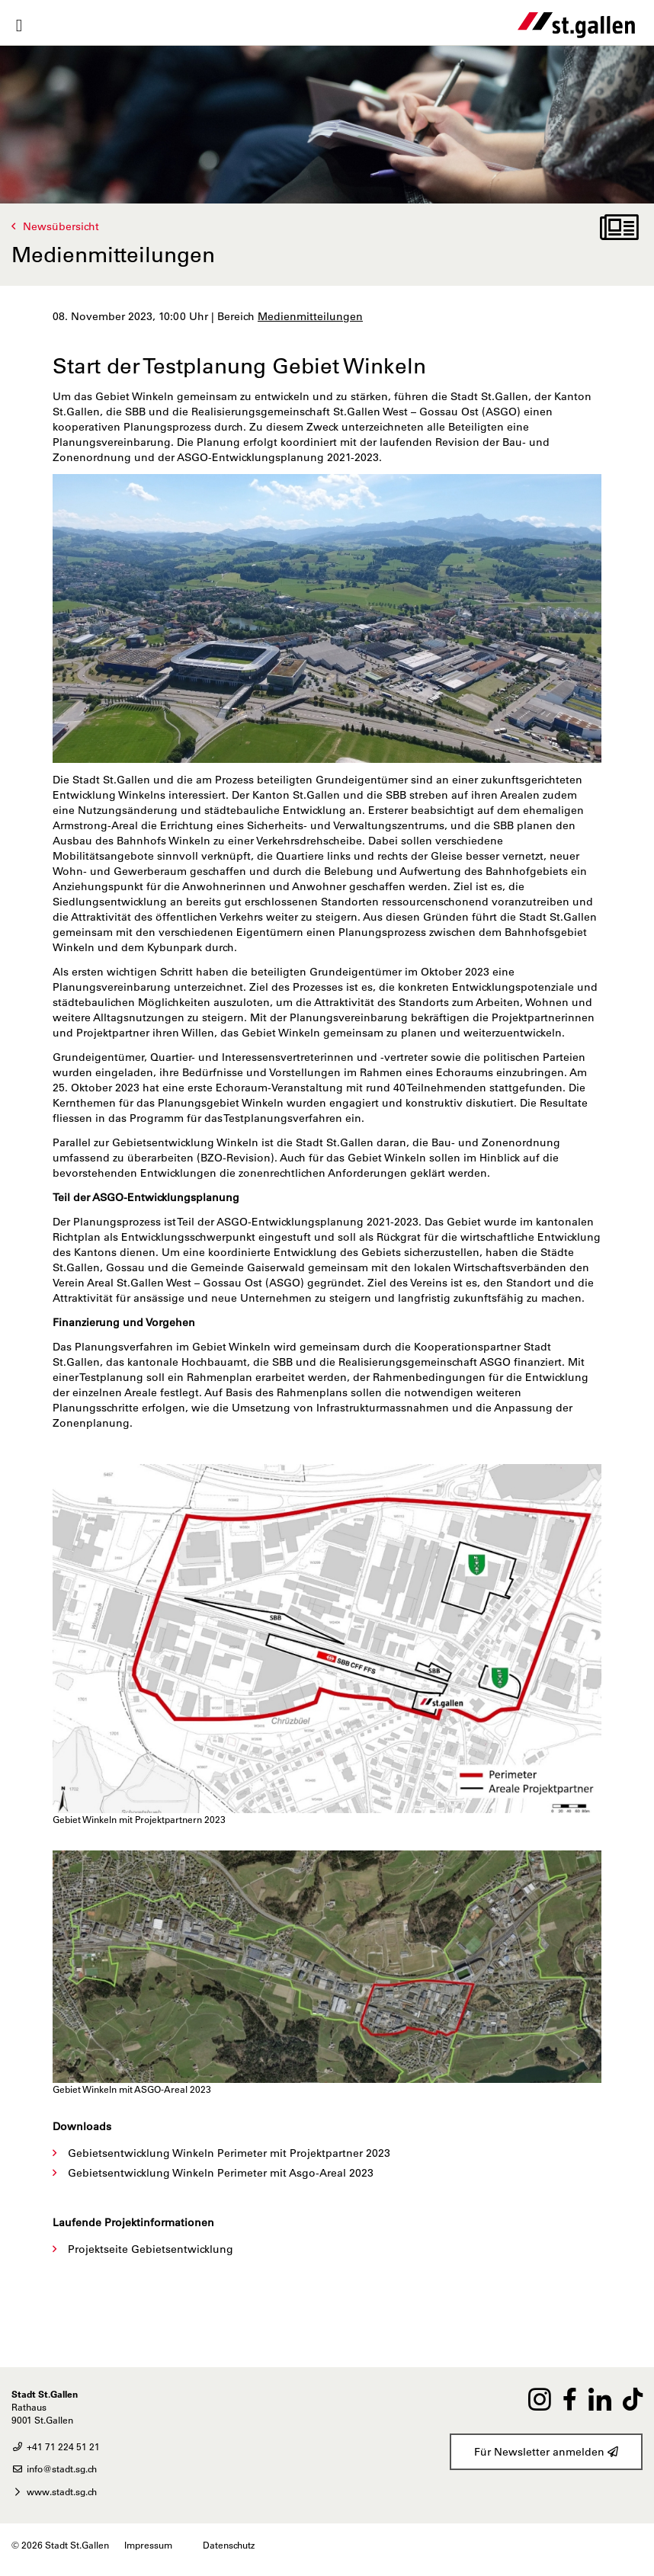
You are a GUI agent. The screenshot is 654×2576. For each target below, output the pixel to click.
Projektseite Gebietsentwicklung (150, 2249)
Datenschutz (229, 2545)
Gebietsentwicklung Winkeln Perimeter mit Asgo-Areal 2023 (220, 2173)
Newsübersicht (61, 226)
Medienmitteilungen (310, 316)
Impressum (148, 2545)
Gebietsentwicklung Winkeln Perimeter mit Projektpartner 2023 (229, 2153)
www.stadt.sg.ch (54, 2491)
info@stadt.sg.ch (54, 2468)
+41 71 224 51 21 (55, 2446)
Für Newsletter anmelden (546, 2451)
